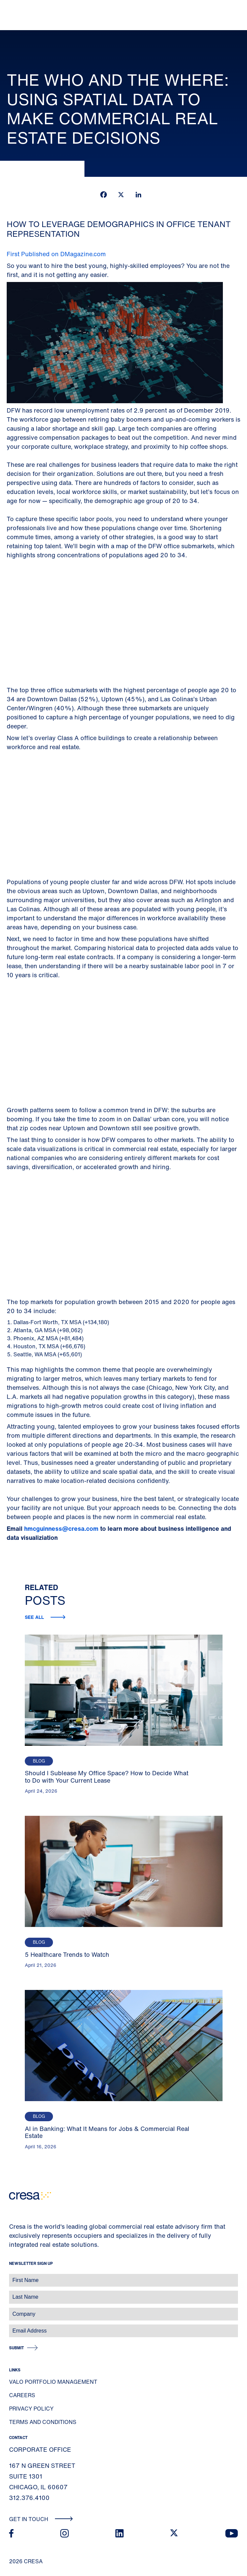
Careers (22, 2395)
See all (35, 1617)
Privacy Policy (31, 2409)
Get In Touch (41, 2519)
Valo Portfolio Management (53, 2382)
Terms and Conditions (42, 2422)
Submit (16, 2347)
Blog (39, 1761)
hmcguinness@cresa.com (61, 1528)
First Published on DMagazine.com (56, 253)
